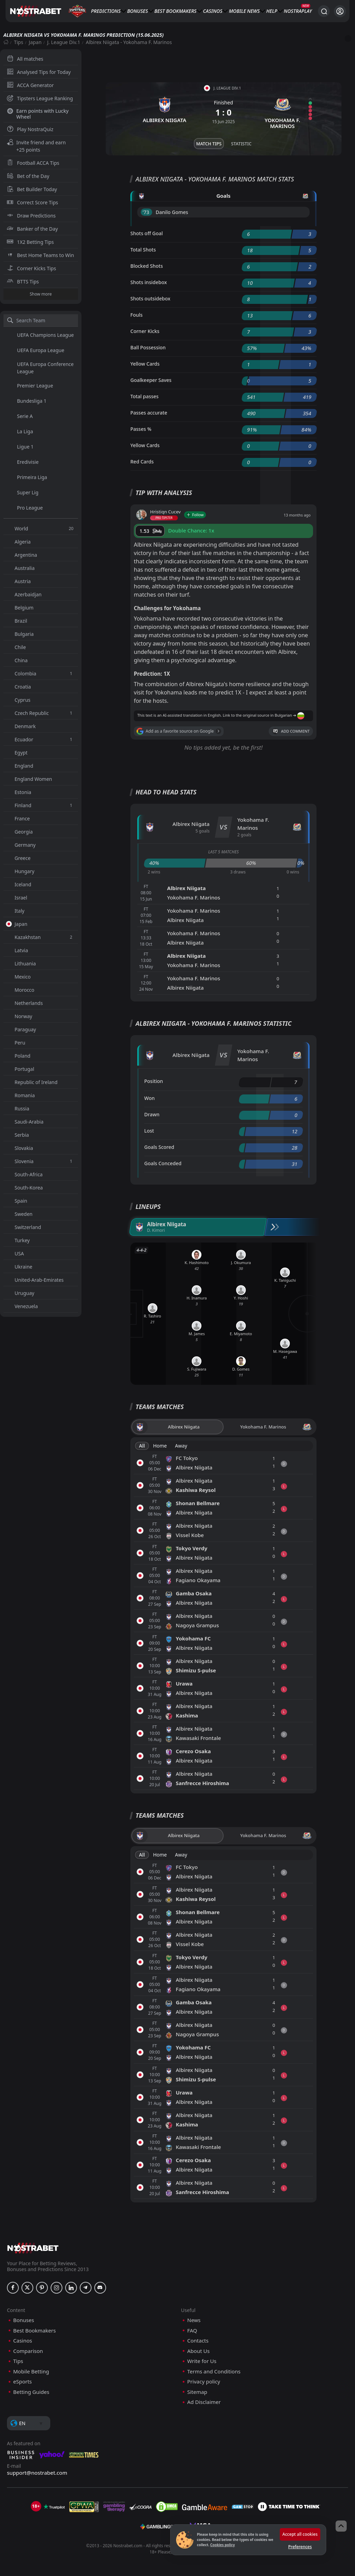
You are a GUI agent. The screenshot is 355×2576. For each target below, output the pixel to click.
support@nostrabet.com (37, 2472)
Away (181, 1445)
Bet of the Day (28, 176)
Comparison (28, 2351)
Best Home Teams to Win (40, 255)
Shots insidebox (148, 282)
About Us (198, 2351)
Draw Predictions (31, 215)
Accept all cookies (300, 2534)
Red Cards (142, 461)
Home (160, 1445)
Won (149, 1098)
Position (153, 1081)
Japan (35, 42)
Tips (18, 42)
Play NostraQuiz (30, 129)
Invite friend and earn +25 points (36, 146)
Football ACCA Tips (33, 163)
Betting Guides (31, 2392)
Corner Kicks (144, 331)
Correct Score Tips (32, 202)
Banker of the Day (32, 228)
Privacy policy (203, 2381)
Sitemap (197, 2392)
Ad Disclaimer (204, 2402)
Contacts (197, 2340)
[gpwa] (84, 2506)
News (253, 11)
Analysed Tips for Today (39, 72)
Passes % (140, 429)
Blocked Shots (146, 266)
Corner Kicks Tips (31, 268)
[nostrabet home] (33, 2248)
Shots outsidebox (150, 298)
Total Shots (143, 249)
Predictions (105, 11)
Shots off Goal (146, 233)
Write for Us (201, 2361)
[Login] (340, 11)
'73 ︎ (146, 212)
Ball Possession (148, 347)
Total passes (144, 396)
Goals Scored (159, 1147)
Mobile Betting (31, 2371)
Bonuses (137, 11)
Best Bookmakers (175, 11)
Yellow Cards (144, 363)
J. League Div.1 (63, 42)
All (142, 1445)
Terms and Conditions (214, 2371)
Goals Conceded (163, 1163)
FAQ (192, 2330)
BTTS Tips (23, 281)
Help (271, 11)
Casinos (213, 11)
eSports (22, 2381)
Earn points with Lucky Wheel (38, 114)
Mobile (237, 11)
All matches (25, 58)
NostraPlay (298, 11)
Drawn (151, 1114)
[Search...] (324, 11)
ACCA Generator (30, 85)
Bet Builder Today (32, 189)
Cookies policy (222, 2544)
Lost (149, 1130)
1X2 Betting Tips (30, 242)
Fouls (136, 315)
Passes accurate (148, 412)
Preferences (300, 2547)
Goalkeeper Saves (151, 380)
